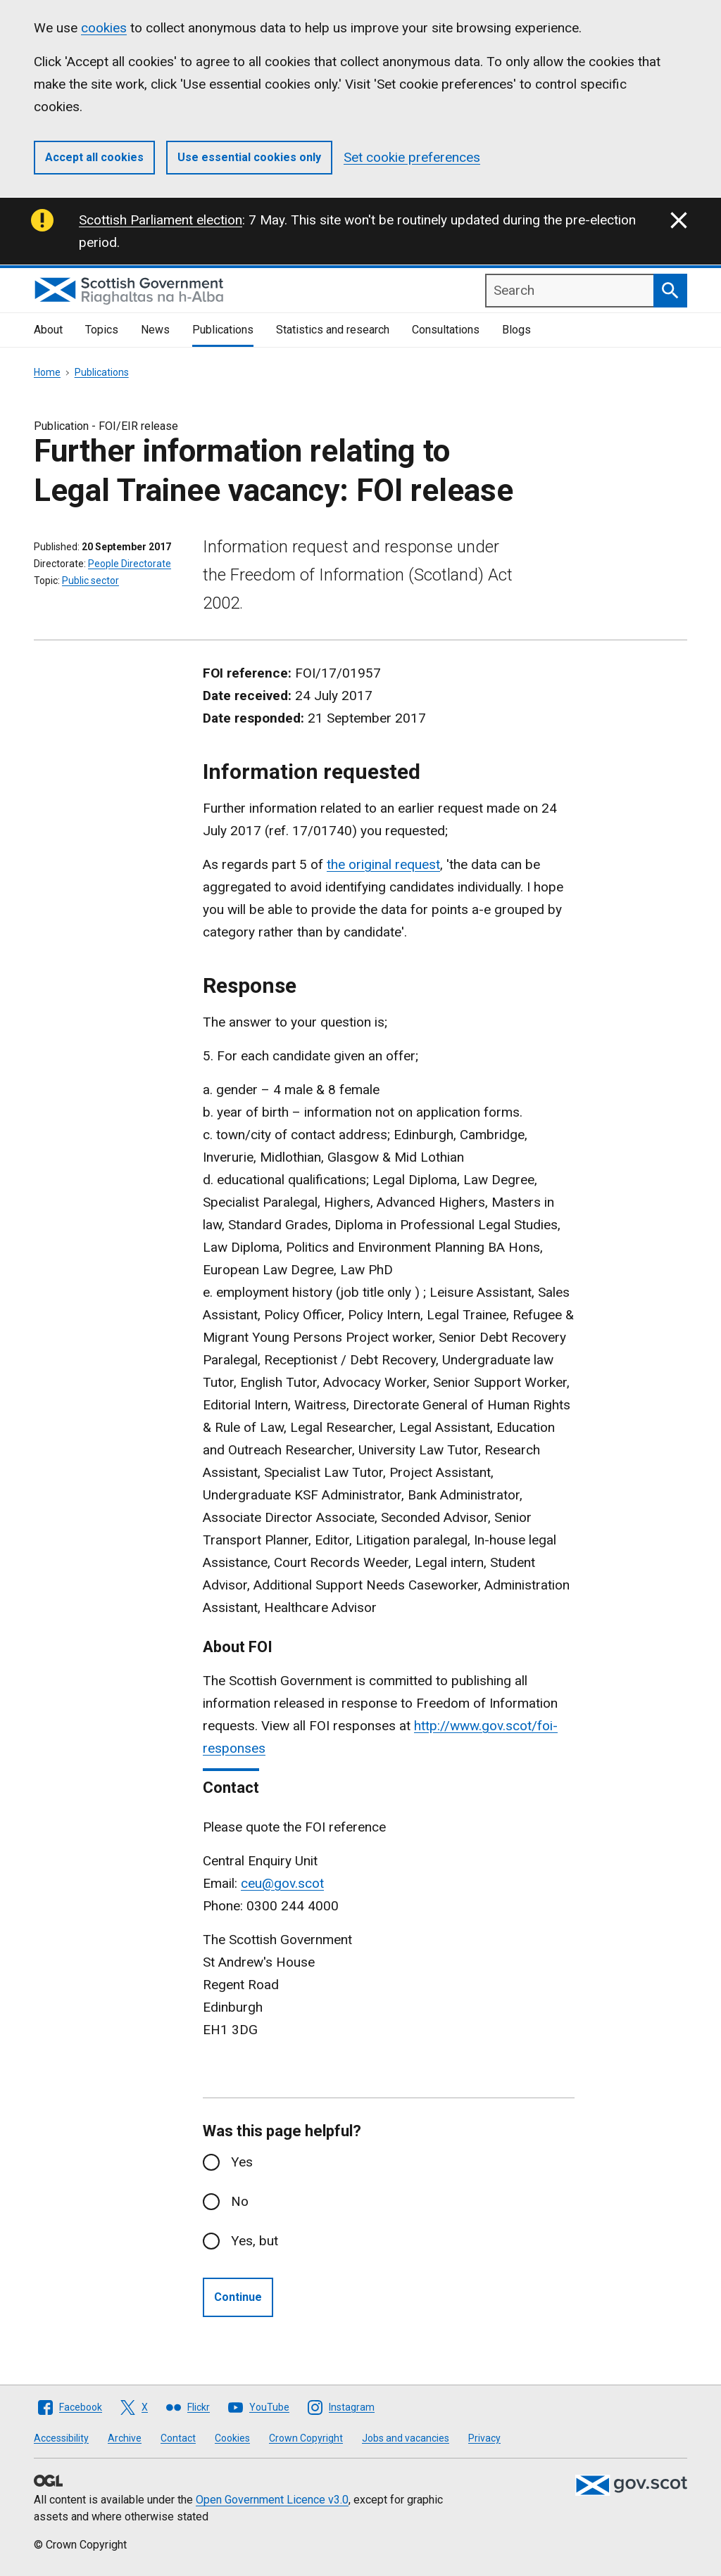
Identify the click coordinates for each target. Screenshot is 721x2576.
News (155, 329)
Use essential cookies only (249, 157)
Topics (101, 329)
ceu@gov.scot (282, 1883)
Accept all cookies (94, 157)
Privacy (484, 2438)
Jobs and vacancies (405, 2438)
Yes (242, 2162)
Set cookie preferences (412, 157)
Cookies (232, 2438)
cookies (104, 28)
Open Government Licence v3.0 (272, 2499)
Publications (222, 329)
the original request (383, 864)
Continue (238, 2297)
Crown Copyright (306, 2438)
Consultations (445, 329)
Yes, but (254, 2241)
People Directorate (129, 563)
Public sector (90, 580)
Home (47, 372)
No (240, 2201)
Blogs (516, 329)
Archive (125, 2438)
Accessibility (61, 2438)
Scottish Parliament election (160, 220)
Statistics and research (332, 329)
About (48, 329)
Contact (178, 2438)
